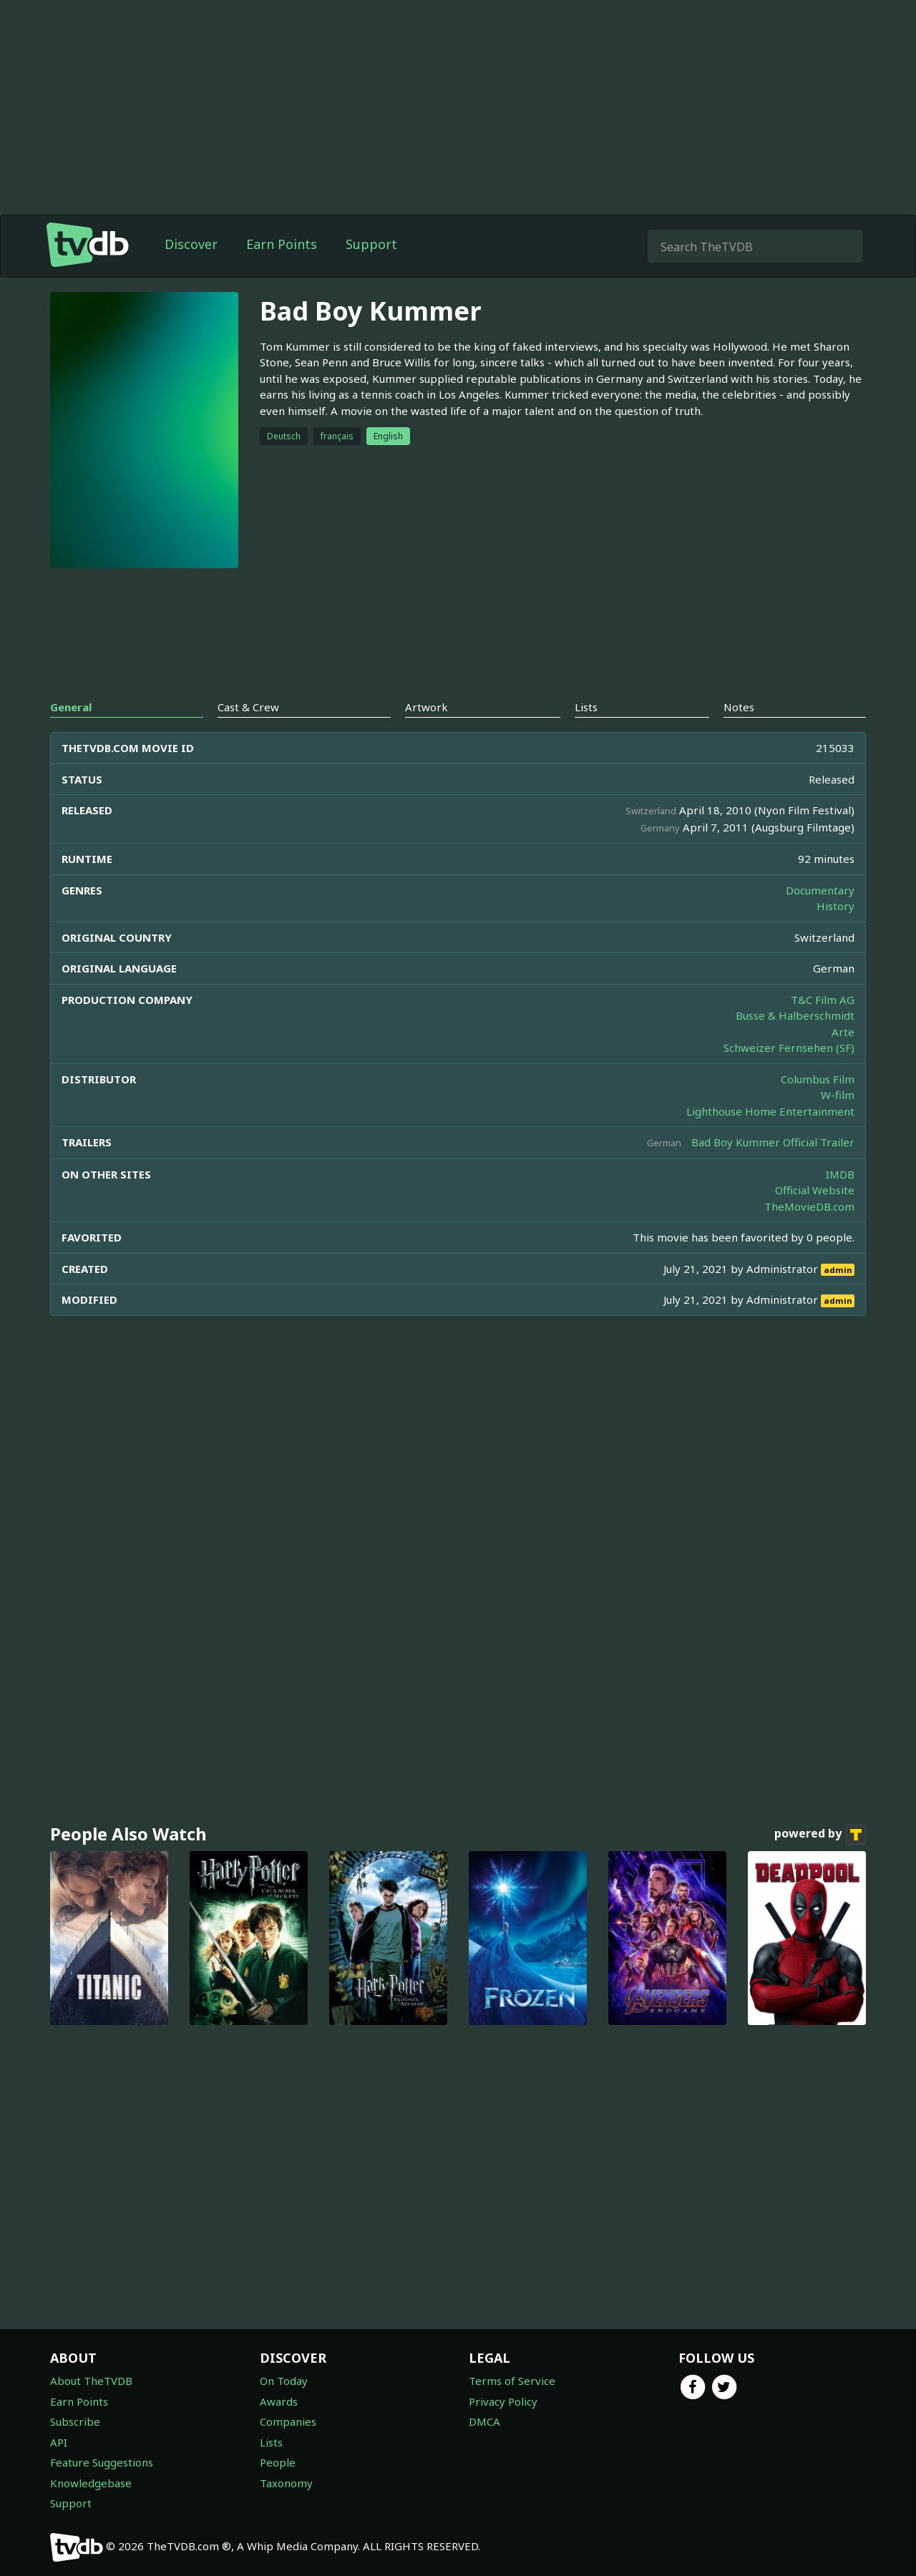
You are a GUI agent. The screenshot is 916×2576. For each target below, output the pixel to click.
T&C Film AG (822, 999)
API (58, 2442)
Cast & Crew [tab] (248, 707)
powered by (820, 1835)
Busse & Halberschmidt (795, 1015)
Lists (271, 2442)
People (278, 2462)
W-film (837, 1095)
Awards (279, 2401)
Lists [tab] (586, 707)
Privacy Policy (503, 2401)
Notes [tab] (738, 707)
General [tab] (71, 707)
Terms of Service (512, 2380)
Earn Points (281, 244)
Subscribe (75, 2421)
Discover (191, 244)
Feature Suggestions (101, 2462)
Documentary (820, 890)
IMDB (840, 1174)
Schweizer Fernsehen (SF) (788, 1047)
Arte (843, 1032)
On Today (284, 2380)
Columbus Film (817, 1079)
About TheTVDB (91, 2380)
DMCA (484, 2421)
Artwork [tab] (426, 707)
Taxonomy (286, 2483)
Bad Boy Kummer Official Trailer (772, 1142)
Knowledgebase (91, 2483)
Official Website (814, 1190)
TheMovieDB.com (809, 1206)
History (835, 906)
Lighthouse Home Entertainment (770, 1111)
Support (371, 244)
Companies (288, 2421)
